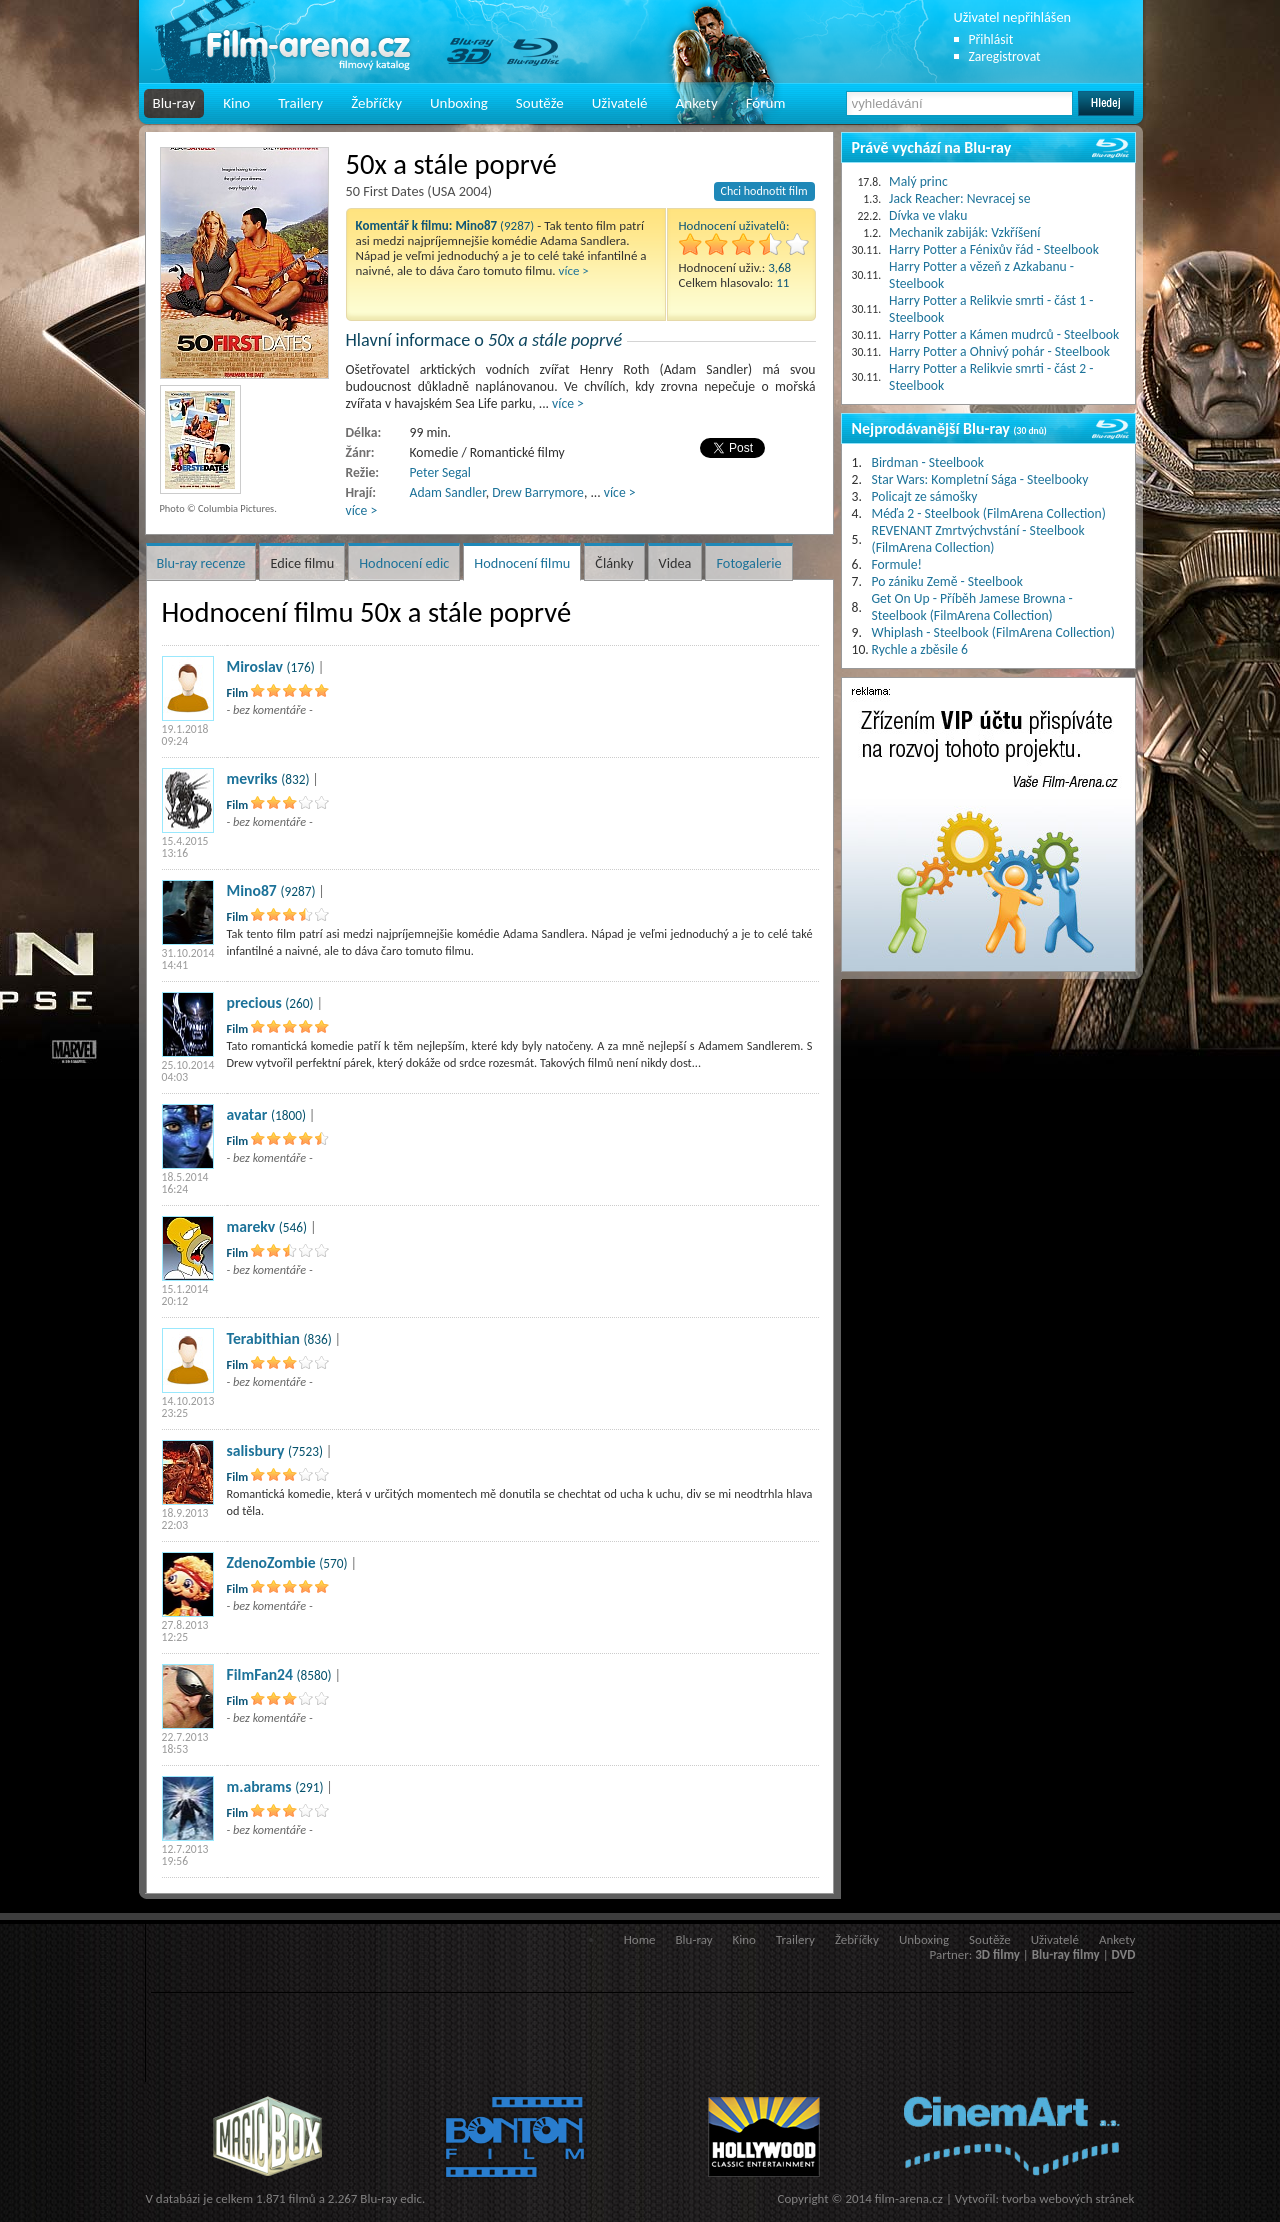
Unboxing (459, 103)
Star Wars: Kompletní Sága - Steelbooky (980, 479)
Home (640, 1939)
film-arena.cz (909, 2198)
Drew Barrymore (538, 492)
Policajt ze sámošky (925, 496)
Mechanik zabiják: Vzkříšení (964, 232)
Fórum (766, 103)
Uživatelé (620, 103)
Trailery (300, 103)
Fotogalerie (748, 563)
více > (574, 270)
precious (254, 1002)
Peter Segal (440, 472)
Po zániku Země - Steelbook (947, 581)
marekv (251, 1226)
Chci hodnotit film (764, 191)
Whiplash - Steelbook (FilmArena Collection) (993, 632)
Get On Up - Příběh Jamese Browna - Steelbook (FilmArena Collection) (972, 607)
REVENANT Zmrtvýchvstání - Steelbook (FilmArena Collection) (978, 539)
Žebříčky (376, 103)
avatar (247, 1114)
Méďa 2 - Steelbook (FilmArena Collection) (989, 513)
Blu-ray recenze (201, 563)
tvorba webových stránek (1068, 2198)
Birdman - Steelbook (928, 462)
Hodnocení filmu (522, 563)
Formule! (897, 564)
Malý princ (918, 181)
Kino (236, 103)
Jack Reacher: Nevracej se (959, 198)
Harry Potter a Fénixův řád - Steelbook (994, 249)
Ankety (697, 103)
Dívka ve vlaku (928, 215)
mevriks (252, 778)
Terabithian (263, 1338)
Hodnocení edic (404, 563)
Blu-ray (174, 103)
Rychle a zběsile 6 (920, 649)
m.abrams (259, 1786)
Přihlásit (991, 39)
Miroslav (255, 666)
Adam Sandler (448, 492)
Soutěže (540, 103)
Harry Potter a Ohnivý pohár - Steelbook (999, 351)
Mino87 (252, 890)
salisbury (256, 1450)
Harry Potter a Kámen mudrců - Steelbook (1004, 334)
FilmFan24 (260, 1674)
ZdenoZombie (271, 1562)
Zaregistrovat (1005, 56)
